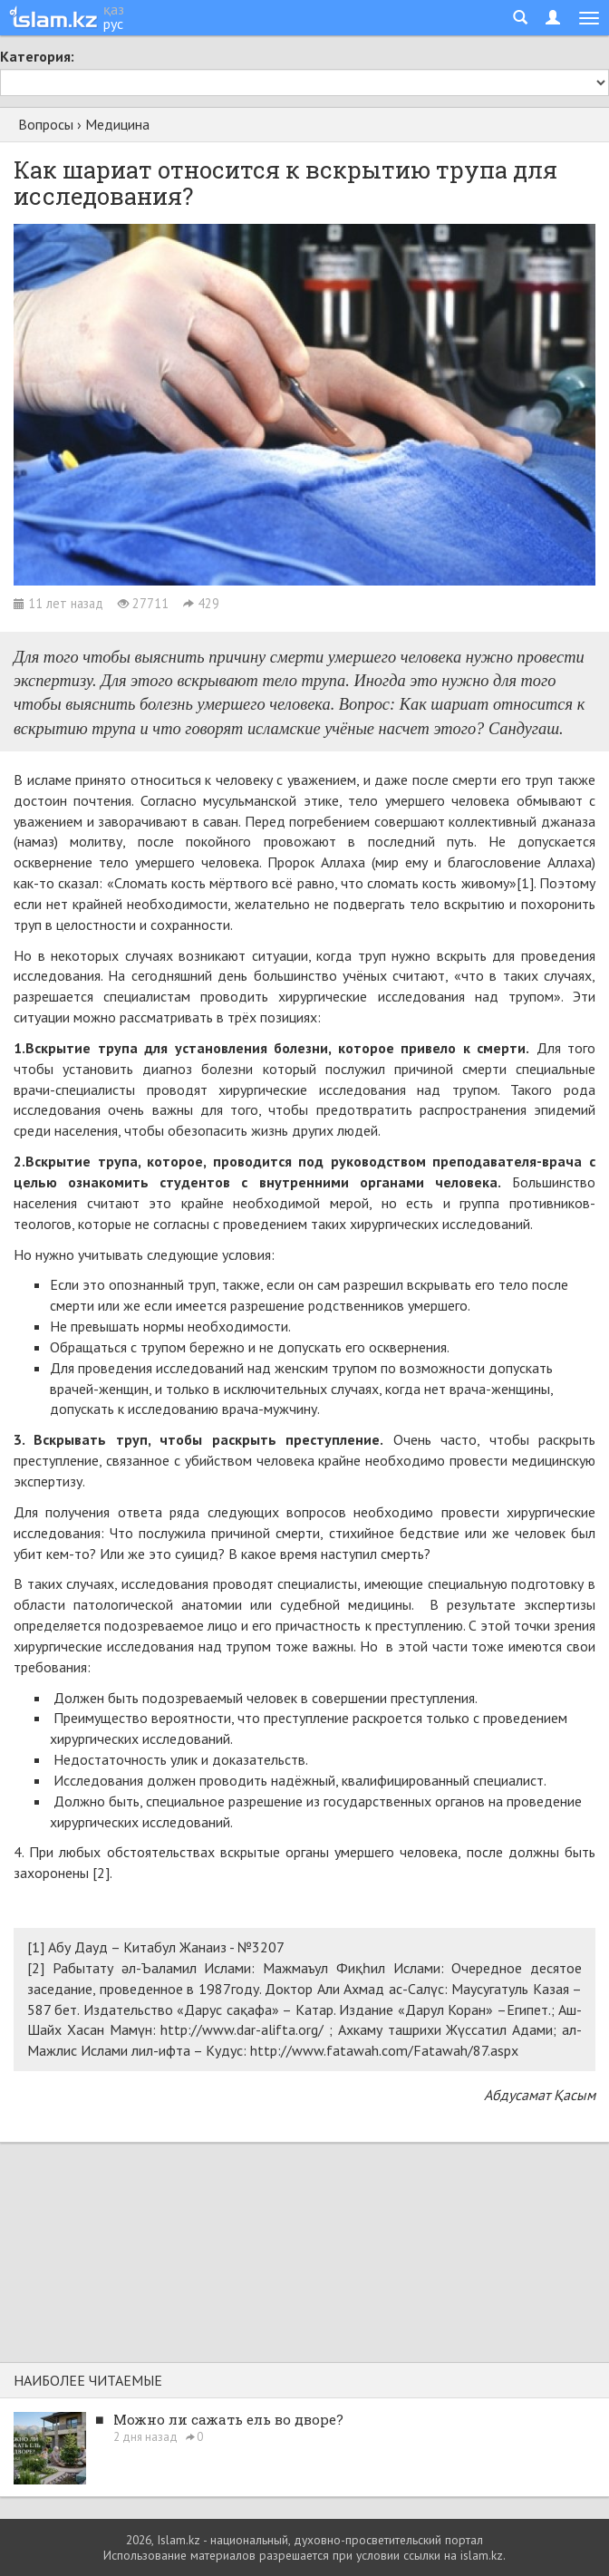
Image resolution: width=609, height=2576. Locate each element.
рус (113, 24)
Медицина (117, 124)
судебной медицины (345, 1604)
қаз (113, 9)
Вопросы (45, 124)
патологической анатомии (157, 1604)
